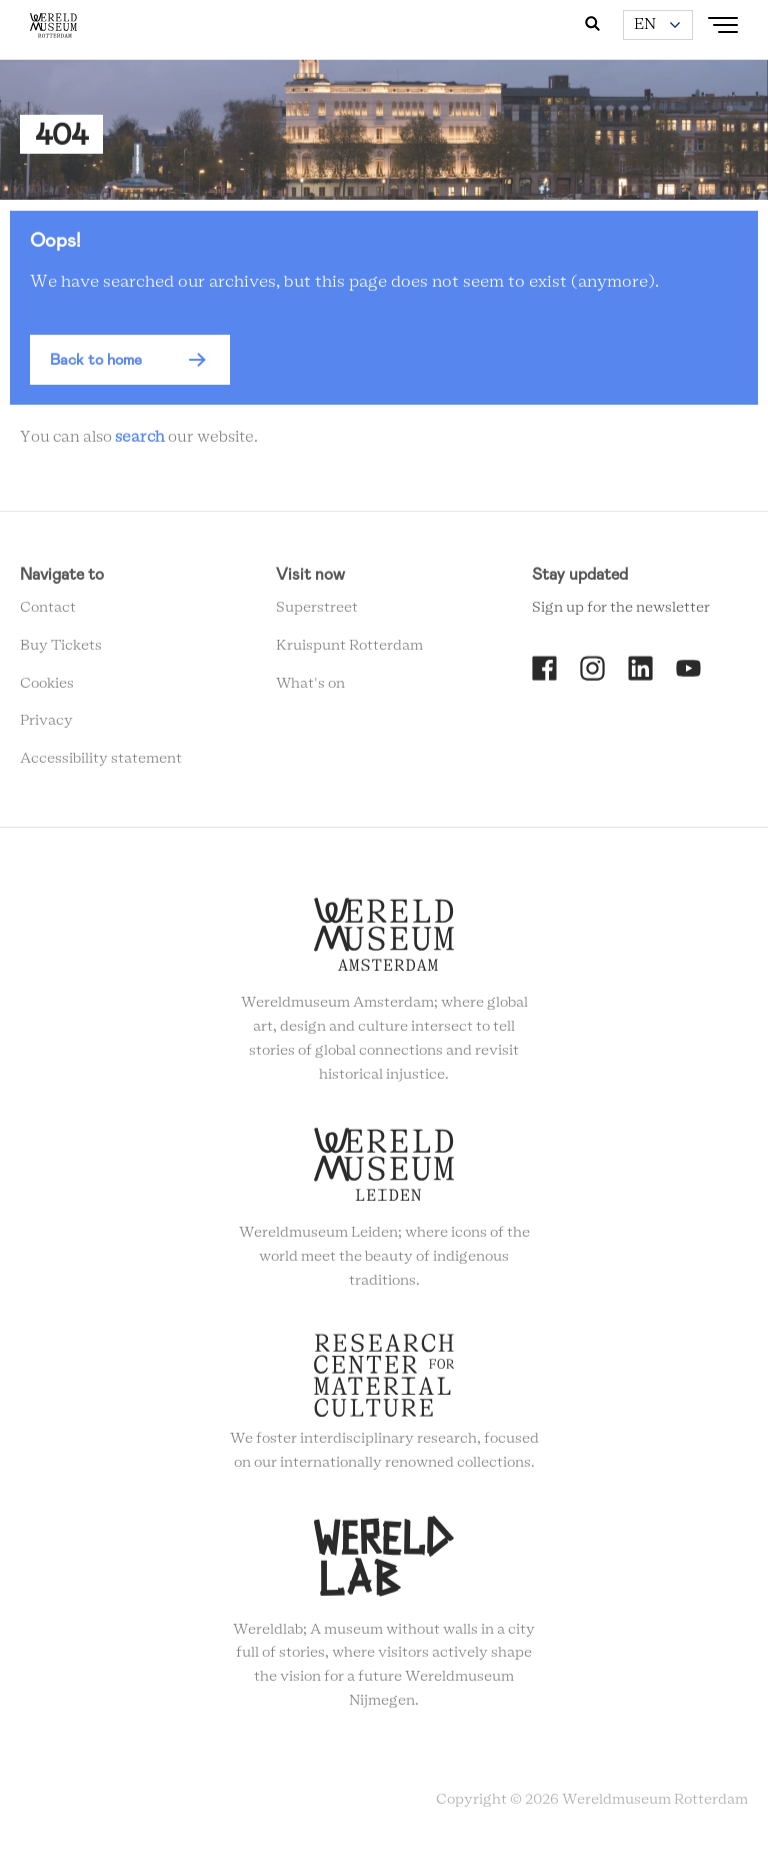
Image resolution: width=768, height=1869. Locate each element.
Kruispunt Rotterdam (349, 650)
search (140, 441)
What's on (310, 687)
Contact (48, 612)
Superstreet (317, 612)
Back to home (96, 364)
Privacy (46, 725)
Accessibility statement (101, 763)
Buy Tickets (61, 650)
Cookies (47, 687)
